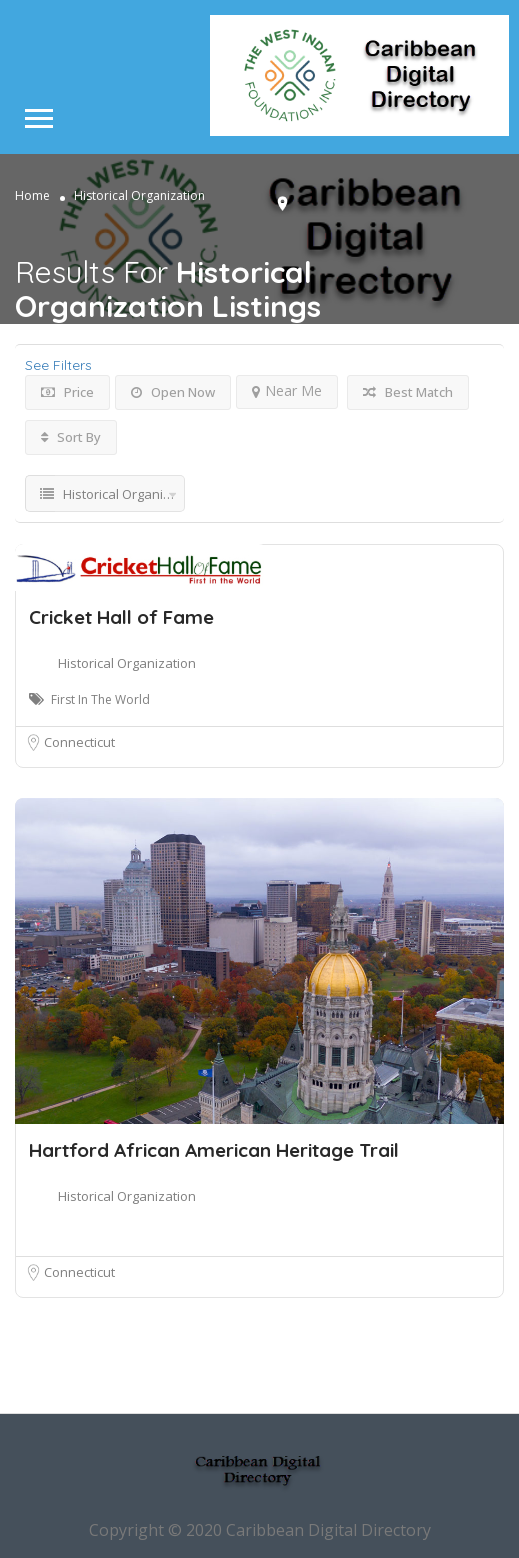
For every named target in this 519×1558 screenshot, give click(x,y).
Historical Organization (127, 663)
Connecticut (79, 742)
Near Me (287, 390)
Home (32, 195)
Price (67, 392)
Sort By (71, 437)
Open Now (173, 392)
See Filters (58, 365)
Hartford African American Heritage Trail (214, 1150)
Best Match (408, 392)
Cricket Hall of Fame (121, 617)
